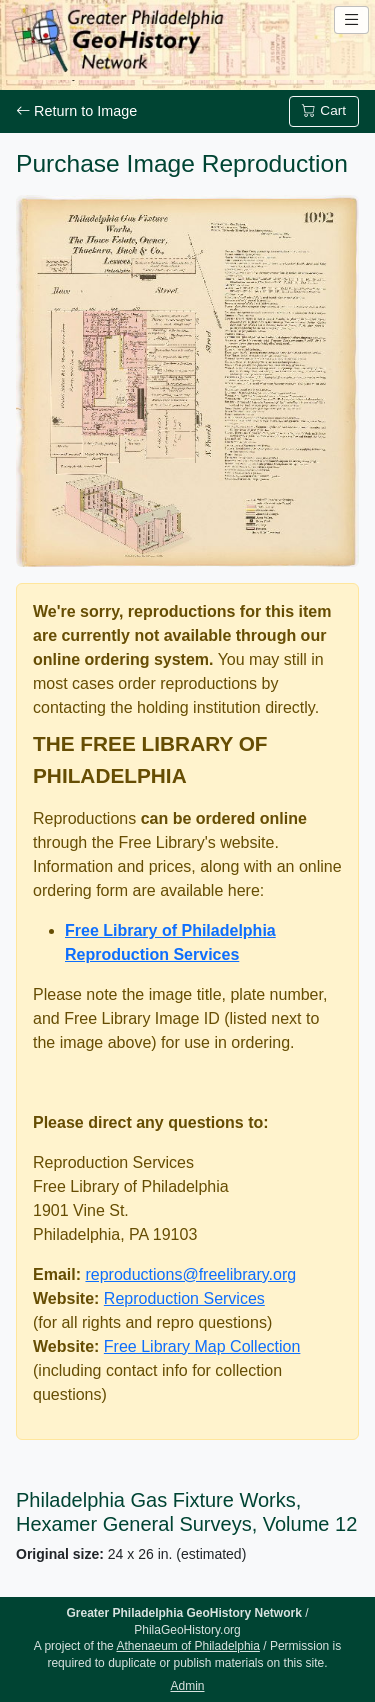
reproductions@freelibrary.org (190, 1274)
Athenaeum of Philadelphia (187, 1646)
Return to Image (76, 111)
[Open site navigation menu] (351, 20)
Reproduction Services (184, 1298)
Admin (187, 1686)
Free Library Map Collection (202, 1346)
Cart (324, 110)
